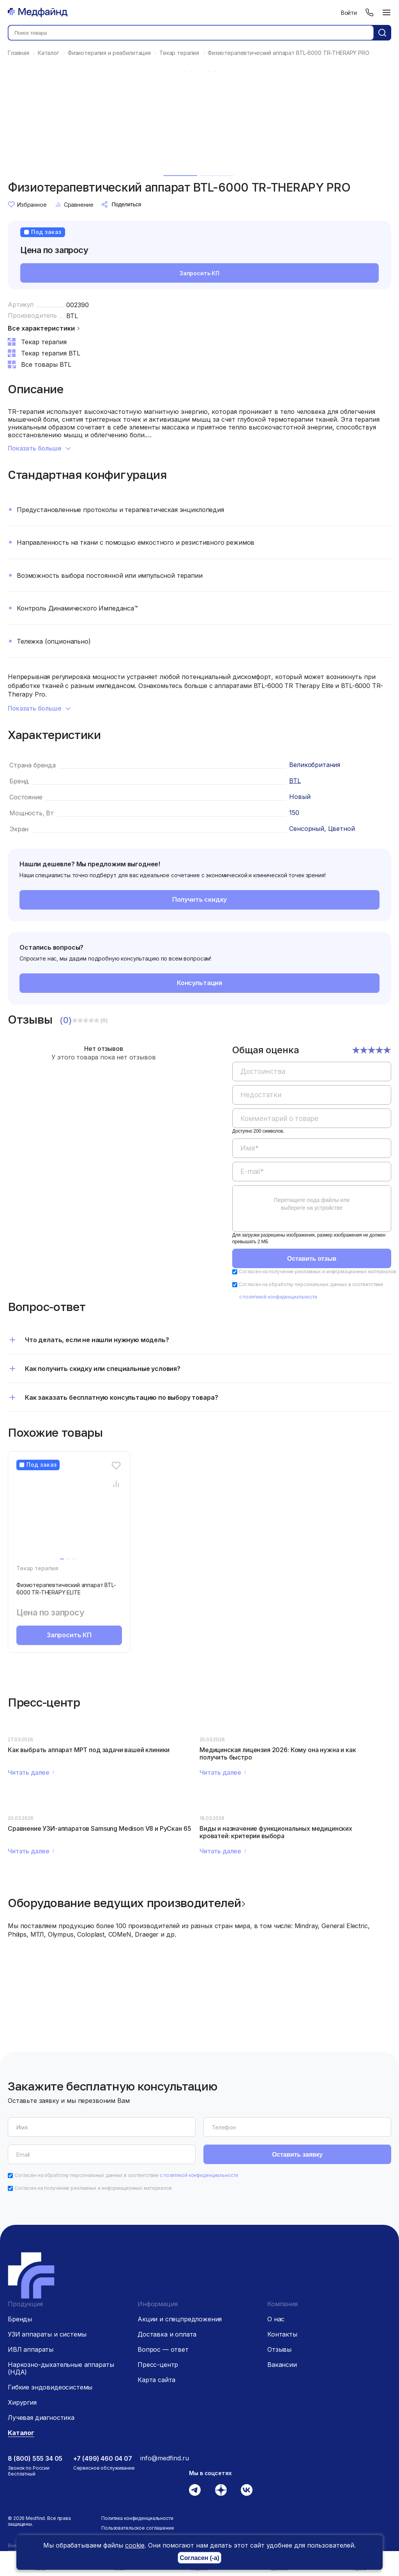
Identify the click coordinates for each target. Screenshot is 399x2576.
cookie (135, 2545)
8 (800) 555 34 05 (35, 2458)
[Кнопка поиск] (382, 32)
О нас (275, 2319)
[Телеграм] (195, 2490)
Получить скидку (199, 899)
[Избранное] (116, 1466)
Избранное (27, 204)
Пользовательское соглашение (137, 2528)
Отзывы (279, 2349)
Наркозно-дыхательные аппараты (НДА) (61, 2368)
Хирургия (22, 2402)
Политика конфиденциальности (137, 2518)
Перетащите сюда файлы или (312, 1204)
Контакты (282, 2334)
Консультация (199, 983)
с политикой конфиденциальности (278, 1297)
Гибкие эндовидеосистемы (50, 2387)
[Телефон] (369, 12)
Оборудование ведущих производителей (124, 1903)
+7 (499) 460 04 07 (102, 2458)
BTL (72, 316)
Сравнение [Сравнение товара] (74, 204)
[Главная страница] (37, 12)
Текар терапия (37, 1568)
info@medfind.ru (164, 2458)
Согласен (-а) (199, 2558)
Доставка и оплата (167, 2334)
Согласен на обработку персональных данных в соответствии (126, 2175)
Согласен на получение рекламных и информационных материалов (317, 1271)
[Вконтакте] (246, 2490)
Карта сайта (156, 2380)
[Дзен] (221, 2490)
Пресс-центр (158, 2364)
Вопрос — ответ (163, 2349)
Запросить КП (199, 273)
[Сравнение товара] (116, 1484)
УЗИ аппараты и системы (47, 2334)
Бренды (20, 2319)
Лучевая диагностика (41, 2417)
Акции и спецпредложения (180, 2319)
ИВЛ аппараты (30, 2349)
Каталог (21, 2433)
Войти (349, 12)
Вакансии (282, 2364)
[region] (311, 1143)
